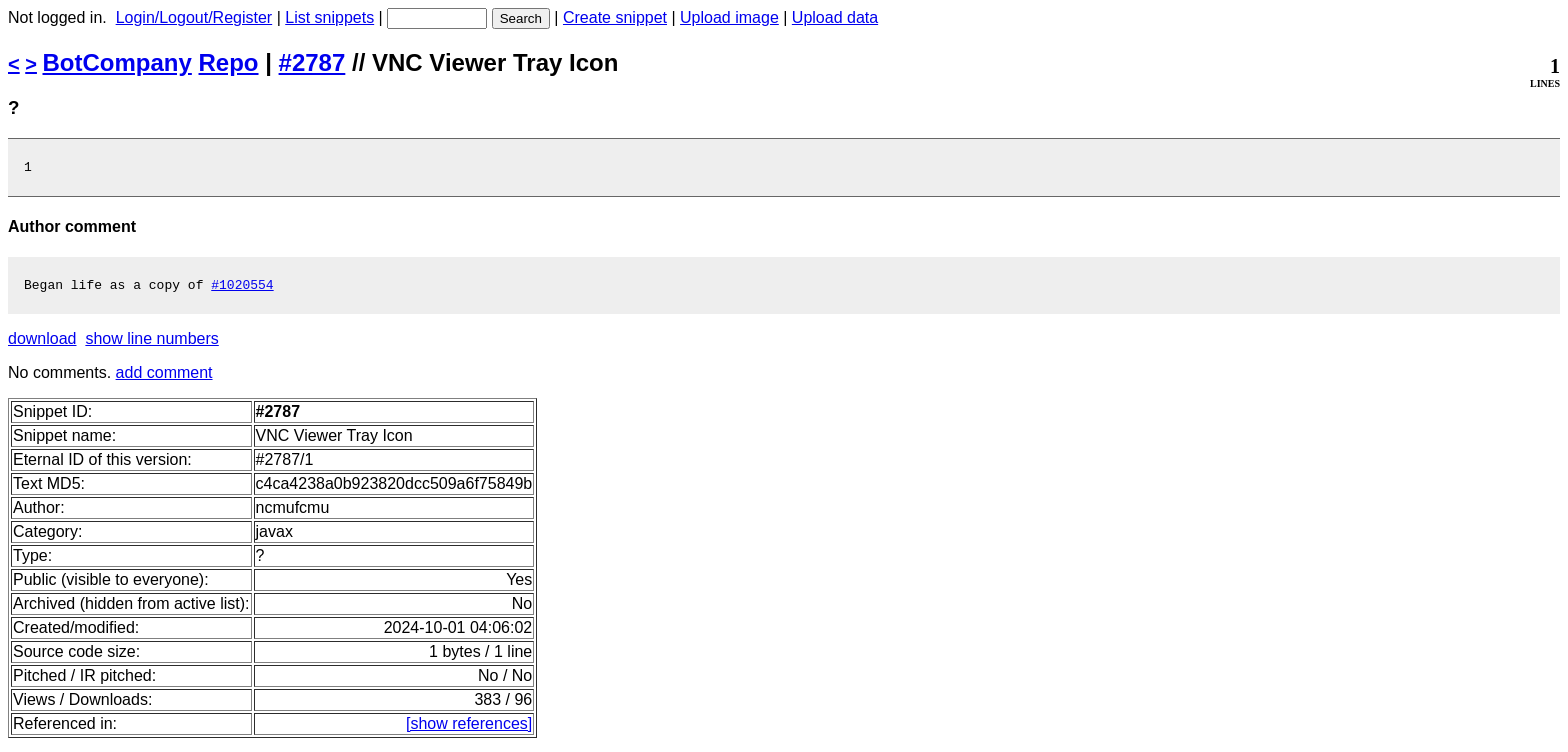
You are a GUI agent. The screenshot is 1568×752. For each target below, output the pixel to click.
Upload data (835, 17)
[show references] (469, 729)
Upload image (729, 17)
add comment (164, 378)
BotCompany (117, 62)
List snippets (329, 17)
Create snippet (615, 17)
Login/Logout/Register (194, 17)
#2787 (312, 62)
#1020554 (242, 290)
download (42, 344)
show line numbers (151, 344)
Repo (229, 62)
